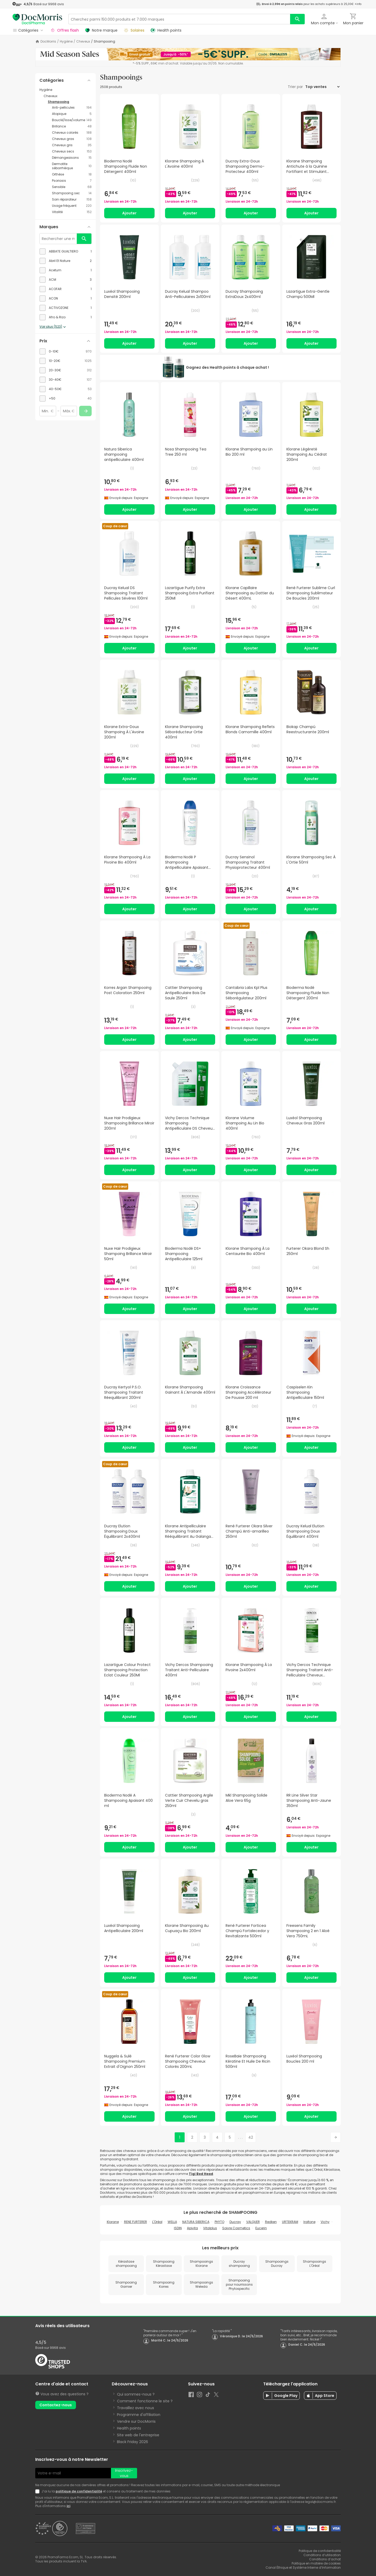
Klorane (113, 2222)
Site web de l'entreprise (138, 2435)
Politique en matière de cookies (316, 2563)
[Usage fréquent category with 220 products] (72, 206)
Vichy (325, 2222)
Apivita (192, 2228)
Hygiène (66, 41)
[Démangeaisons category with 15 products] (72, 158)
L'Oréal (157, 2222)
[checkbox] (65, 251)
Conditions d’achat (325, 2559)
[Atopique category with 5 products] (72, 114)
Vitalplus (210, 2228)
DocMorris (48, 41)
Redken (271, 2222)
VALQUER (253, 2222)
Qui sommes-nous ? (136, 2394)
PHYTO (219, 2222)
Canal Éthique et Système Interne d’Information (303, 2567)
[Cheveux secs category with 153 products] (72, 151)
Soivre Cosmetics (236, 2228)
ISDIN (178, 2228)
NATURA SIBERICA (195, 2222)
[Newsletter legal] (38, 2491)
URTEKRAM (290, 2222)
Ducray (235, 2222)
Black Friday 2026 (132, 2441)
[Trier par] (322, 87)
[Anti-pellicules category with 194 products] (72, 107)
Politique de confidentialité (320, 2551)
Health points (129, 2428)
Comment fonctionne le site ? (145, 2401)
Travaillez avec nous (135, 2407)
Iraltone (309, 2222)
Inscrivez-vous (124, 2473)
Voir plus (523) (53, 327)
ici (68, 2506)
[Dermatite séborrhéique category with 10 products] (72, 166)
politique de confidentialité (79, 2491)
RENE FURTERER (135, 2222)
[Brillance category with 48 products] (72, 126)
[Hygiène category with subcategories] (65, 90)
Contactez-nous (55, 2405)
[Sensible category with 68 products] (72, 187)
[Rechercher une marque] (58, 238)
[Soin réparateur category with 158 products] (72, 199)
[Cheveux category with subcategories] (68, 96)
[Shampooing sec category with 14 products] (72, 193)
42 (250, 2137)
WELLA (172, 2222)
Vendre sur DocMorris (136, 2421)
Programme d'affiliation (138, 2414)
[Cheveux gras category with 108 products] (72, 139)
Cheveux (83, 41)
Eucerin (261, 2228)
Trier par (296, 86)
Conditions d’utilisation (322, 2555)
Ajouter (129, 213)
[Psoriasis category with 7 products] (72, 181)
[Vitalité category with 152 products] (72, 212)
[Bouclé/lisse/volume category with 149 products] (72, 120)
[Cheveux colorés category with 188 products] (72, 133)
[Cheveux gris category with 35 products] (72, 145)
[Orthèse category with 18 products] (72, 174)
